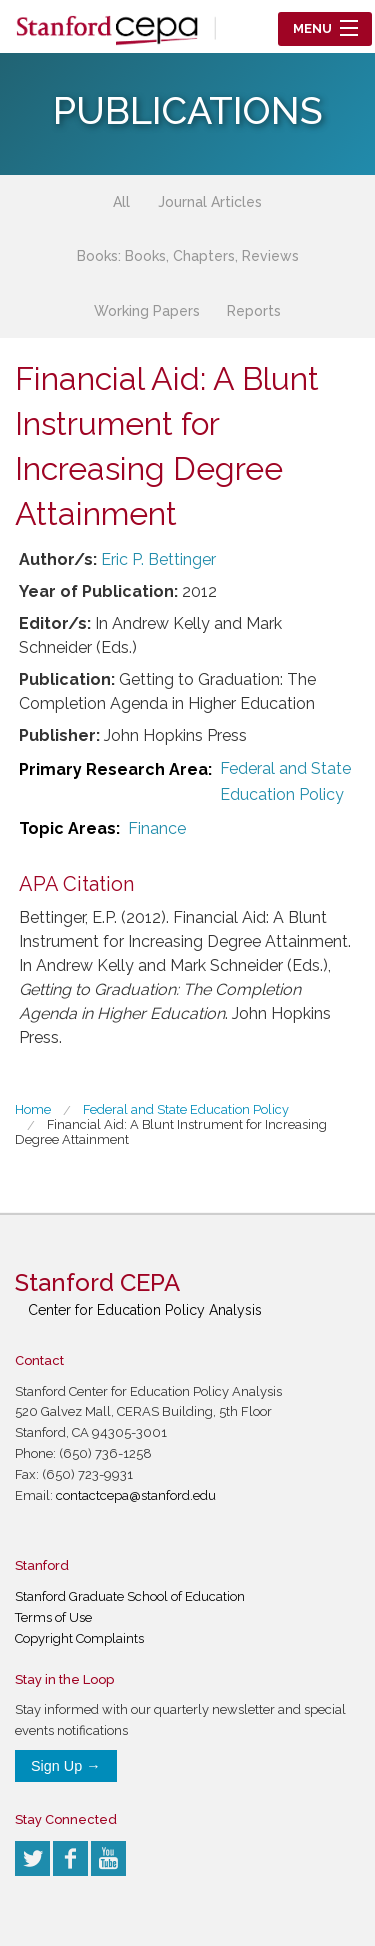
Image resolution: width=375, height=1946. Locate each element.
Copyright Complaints (79, 1638)
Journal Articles (210, 202)
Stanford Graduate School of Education (130, 1596)
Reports (254, 311)
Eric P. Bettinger (158, 559)
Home (33, 1109)
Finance (157, 828)
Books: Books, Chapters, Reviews (188, 256)
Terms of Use (53, 1617)
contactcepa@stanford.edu (136, 1495)
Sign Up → (66, 1766)
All (121, 202)
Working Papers (147, 311)
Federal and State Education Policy (285, 781)
